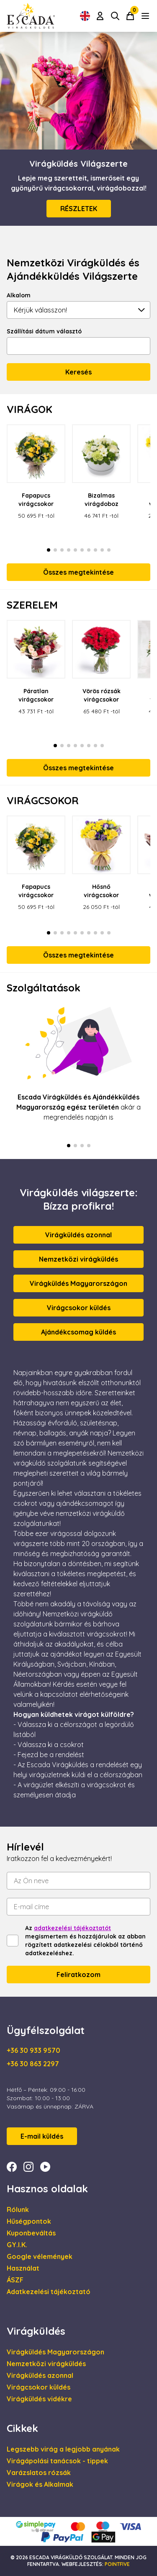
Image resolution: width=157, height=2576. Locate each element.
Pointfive (117, 2564)
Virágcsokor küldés (79, 1307)
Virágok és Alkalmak (40, 2484)
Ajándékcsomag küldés (78, 1332)
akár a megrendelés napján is (78, 1107)
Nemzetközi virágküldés (78, 1259)
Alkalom (19, 295)
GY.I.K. (17, 2244)
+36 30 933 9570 (33, 2050)
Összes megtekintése (78, 572)
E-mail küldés (42, 2136)
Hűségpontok (29, 2221)
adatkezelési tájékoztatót (72, 1928)
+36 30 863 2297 (33, 2064)
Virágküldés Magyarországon (78, 1283)
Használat (23, 2268)
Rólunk (18, 2209)
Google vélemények (39, 2256)
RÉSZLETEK (78, 208)
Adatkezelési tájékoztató (48, 2291)
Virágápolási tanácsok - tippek (57, 2461)
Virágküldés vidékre (39, 2399)
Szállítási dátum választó (44, 331)
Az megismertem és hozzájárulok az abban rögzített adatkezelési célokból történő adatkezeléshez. (85, 1940)
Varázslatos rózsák (39, 2472)
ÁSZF (15, 2280)
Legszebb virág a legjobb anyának (63, 2449)
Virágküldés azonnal (78, 1235)
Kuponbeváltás (31, 2233)
